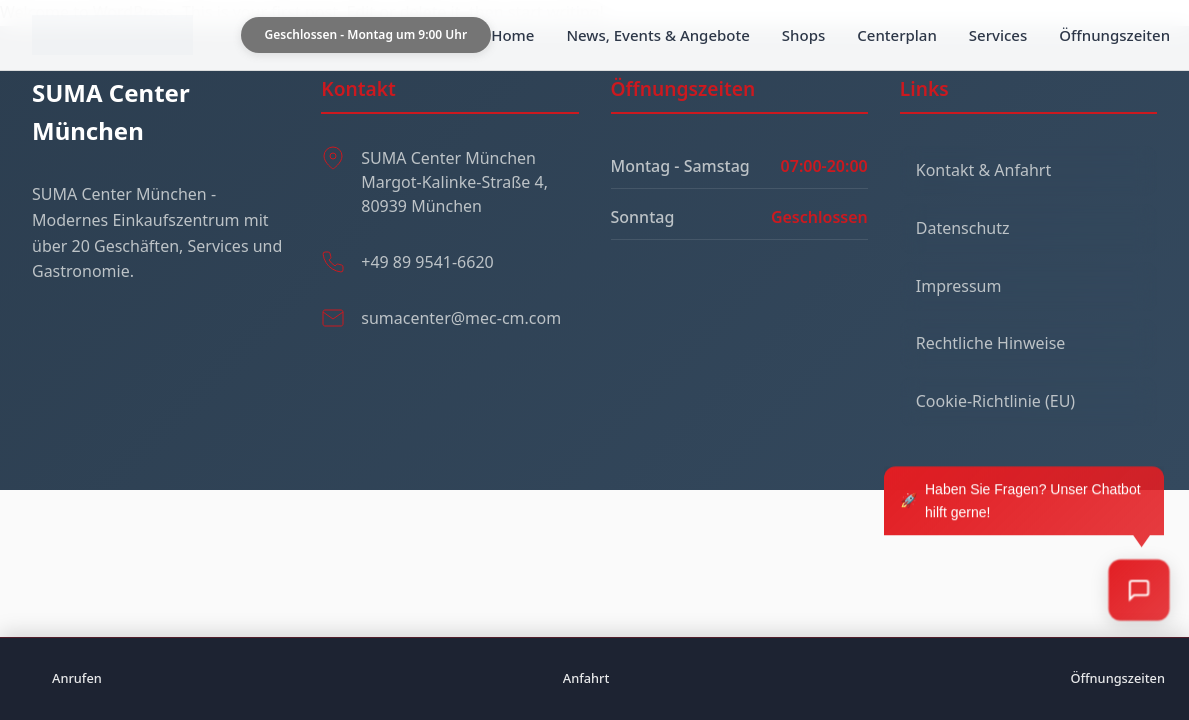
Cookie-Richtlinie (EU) (995, 401)
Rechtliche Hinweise (991, 343)
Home (512, 35)
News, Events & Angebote (657, 35)
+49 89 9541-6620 (427, 262)
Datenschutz (963, 228)
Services (998, 35)
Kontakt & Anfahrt (983, 170)
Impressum (959, 286)
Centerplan (897, 35)
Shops (803, 35)
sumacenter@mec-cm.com (461, 318)
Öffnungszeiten (1114, 35)
